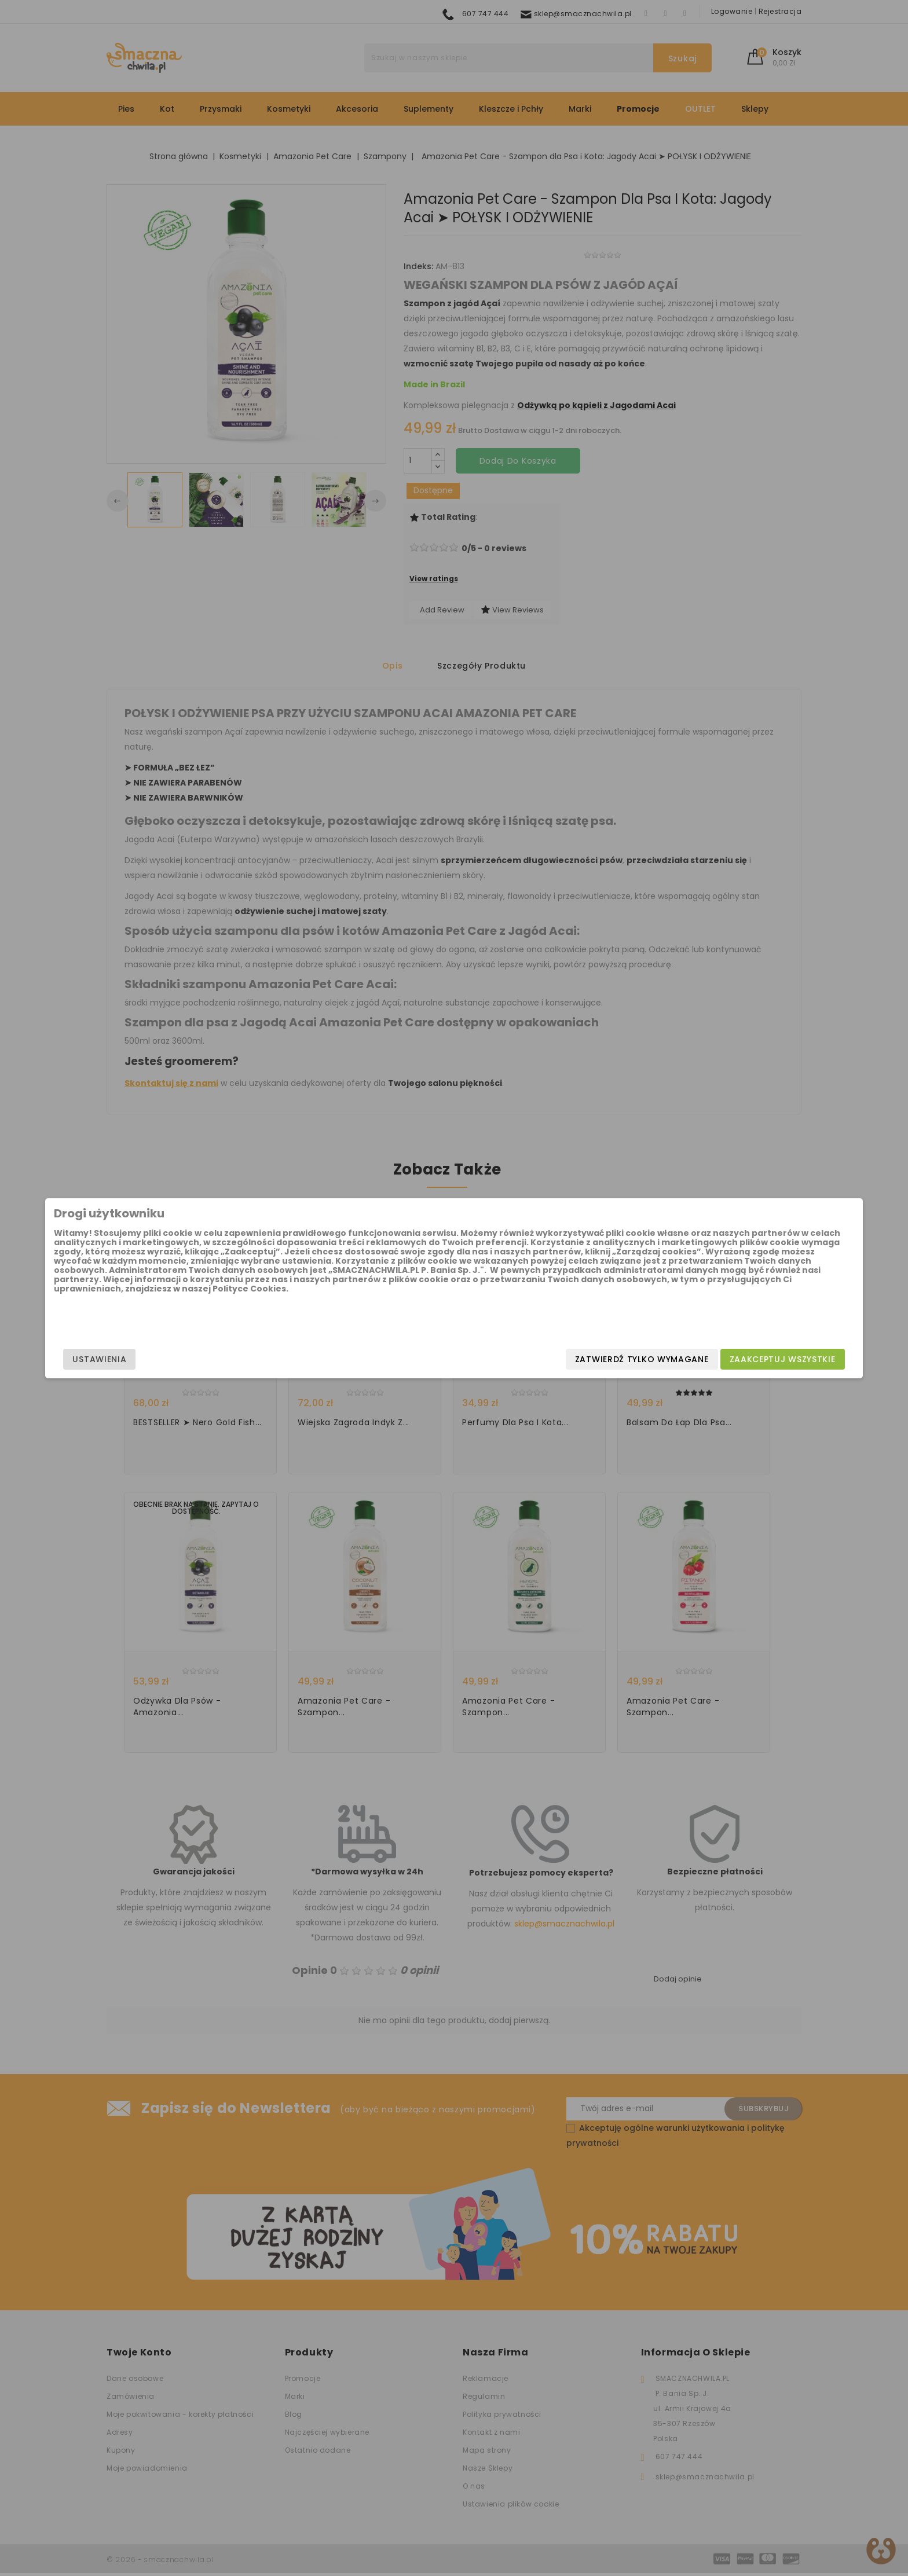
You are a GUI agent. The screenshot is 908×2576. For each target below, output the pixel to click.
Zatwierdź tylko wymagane (516, 1359)
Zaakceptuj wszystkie (656, 1359)
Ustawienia (225, 1359)
